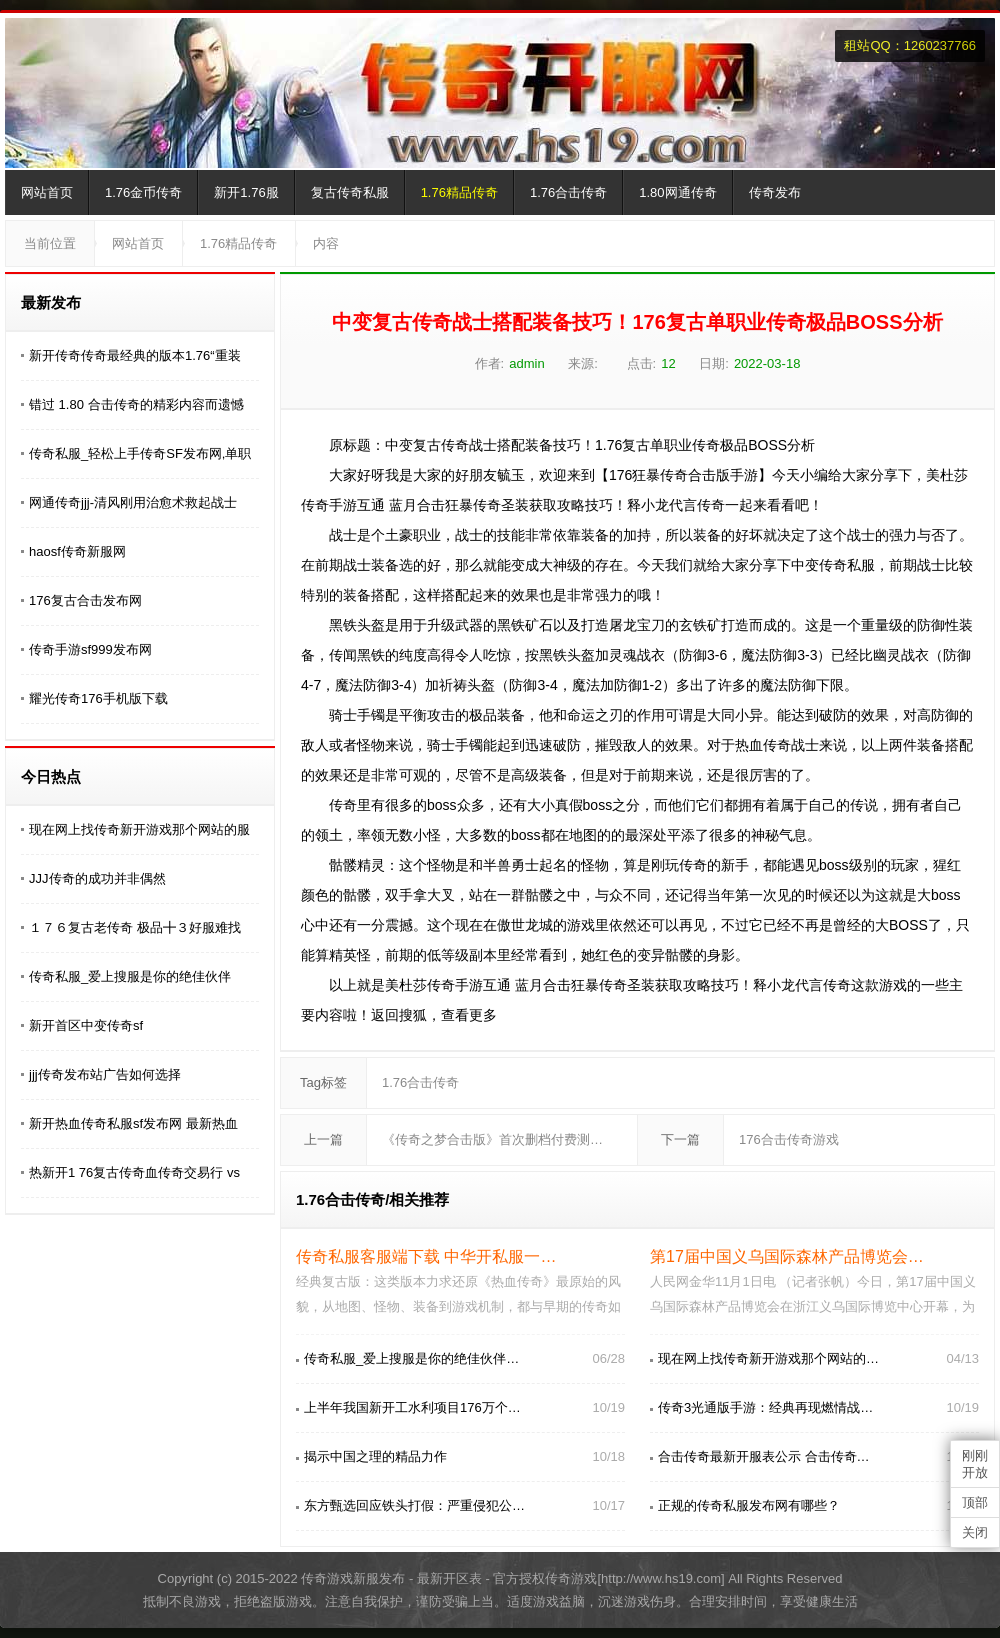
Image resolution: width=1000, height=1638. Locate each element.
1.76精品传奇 (459, 192)
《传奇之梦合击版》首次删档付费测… (492, 1139)
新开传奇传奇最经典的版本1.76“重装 (135, 355)
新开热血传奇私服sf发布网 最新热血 (133, 1123)
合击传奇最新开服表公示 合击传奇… (764, 1456)
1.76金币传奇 (143, 192)
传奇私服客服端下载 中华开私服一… (426, 1256)
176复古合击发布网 (85, 600)
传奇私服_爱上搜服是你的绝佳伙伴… (411, 1358)
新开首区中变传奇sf (86, 1025)
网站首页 (47, 192)
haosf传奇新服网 (77, 551)
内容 (326, 243)
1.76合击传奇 (568, 192)
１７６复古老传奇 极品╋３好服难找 (135, 927)
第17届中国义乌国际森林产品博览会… (787, 1256)
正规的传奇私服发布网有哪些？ (749, 1505)
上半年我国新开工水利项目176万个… (412, 1407)
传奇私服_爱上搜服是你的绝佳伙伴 (130, 976)
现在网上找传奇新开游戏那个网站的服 (139, 829)
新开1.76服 (246, 192)
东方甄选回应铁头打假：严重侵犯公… (414, 1505)
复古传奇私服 (350, 192)
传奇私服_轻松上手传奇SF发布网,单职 (140, 453)
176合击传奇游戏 (789, 1139)
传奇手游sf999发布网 (90, 649)
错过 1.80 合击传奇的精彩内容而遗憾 (136, 404)
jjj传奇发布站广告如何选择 (105, 1074)
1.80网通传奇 (677, 192)
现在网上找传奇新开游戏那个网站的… (768, 1358)
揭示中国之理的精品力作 (375, 1456)
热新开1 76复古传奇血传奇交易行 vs (134, 1172)
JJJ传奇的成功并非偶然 (97, 878)
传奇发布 (775, 192)
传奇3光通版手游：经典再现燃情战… (765, 1407)
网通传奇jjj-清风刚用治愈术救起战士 (133, 502)
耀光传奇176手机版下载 (98, 698)
